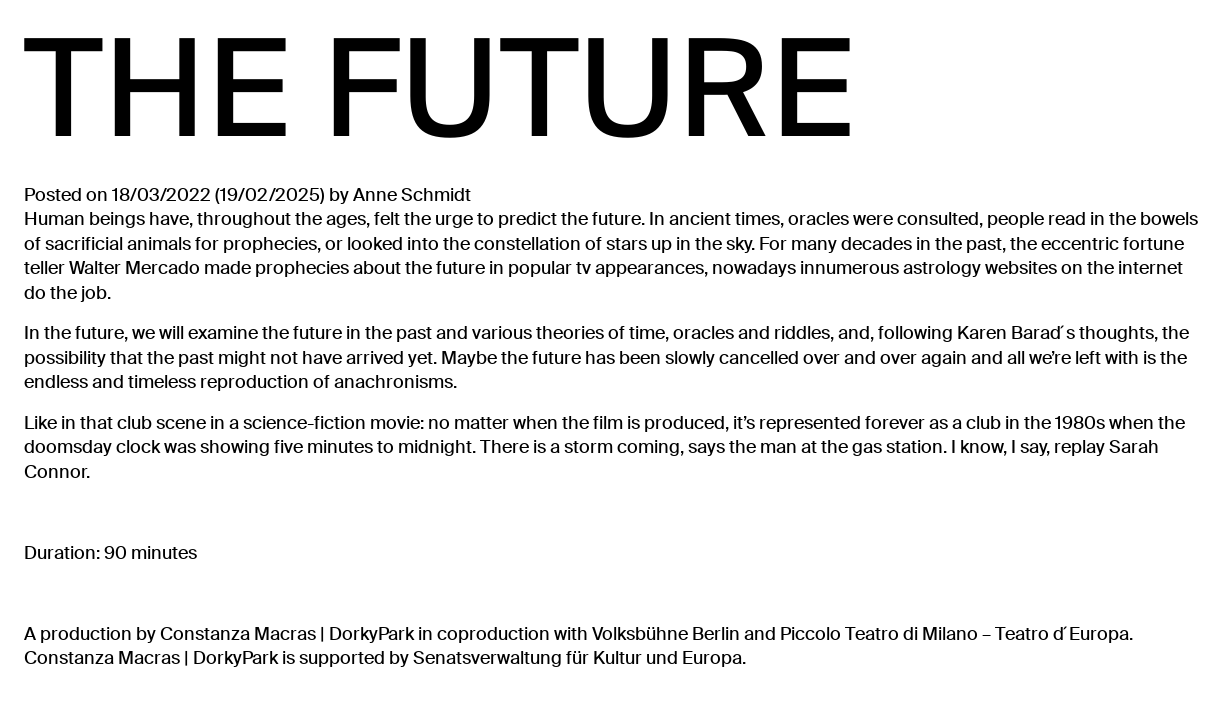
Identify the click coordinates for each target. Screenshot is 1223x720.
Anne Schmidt (412, 195)
